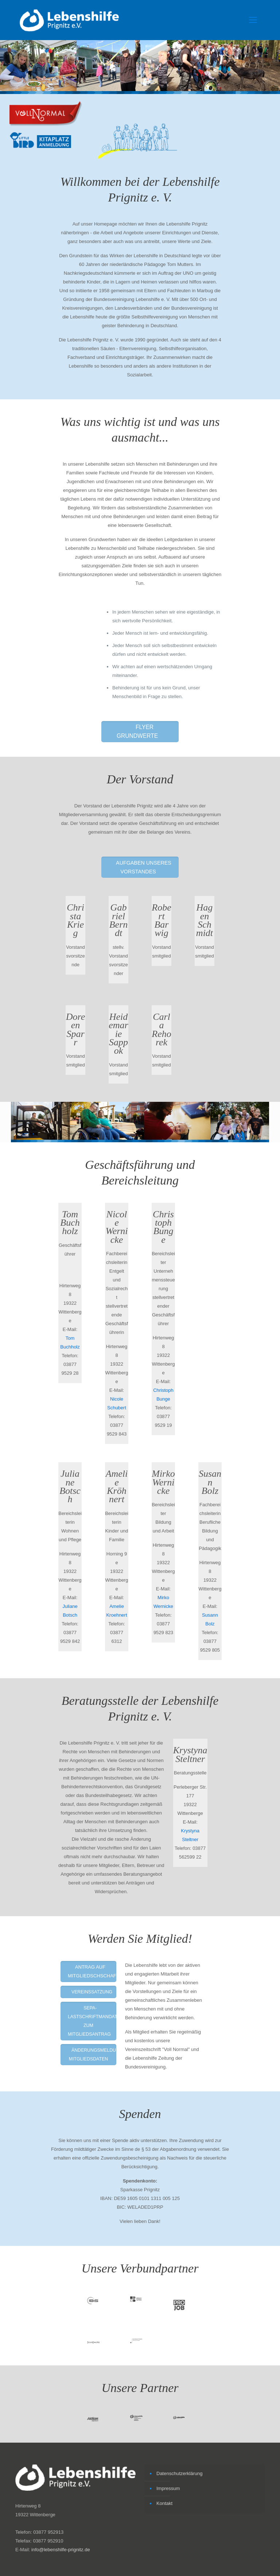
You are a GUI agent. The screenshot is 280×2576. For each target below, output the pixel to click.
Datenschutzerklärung (179, 2473)
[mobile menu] (253, 20)
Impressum (168, 2488)
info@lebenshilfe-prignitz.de (60, 2549)
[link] (45, 113)
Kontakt (164, 2503)
